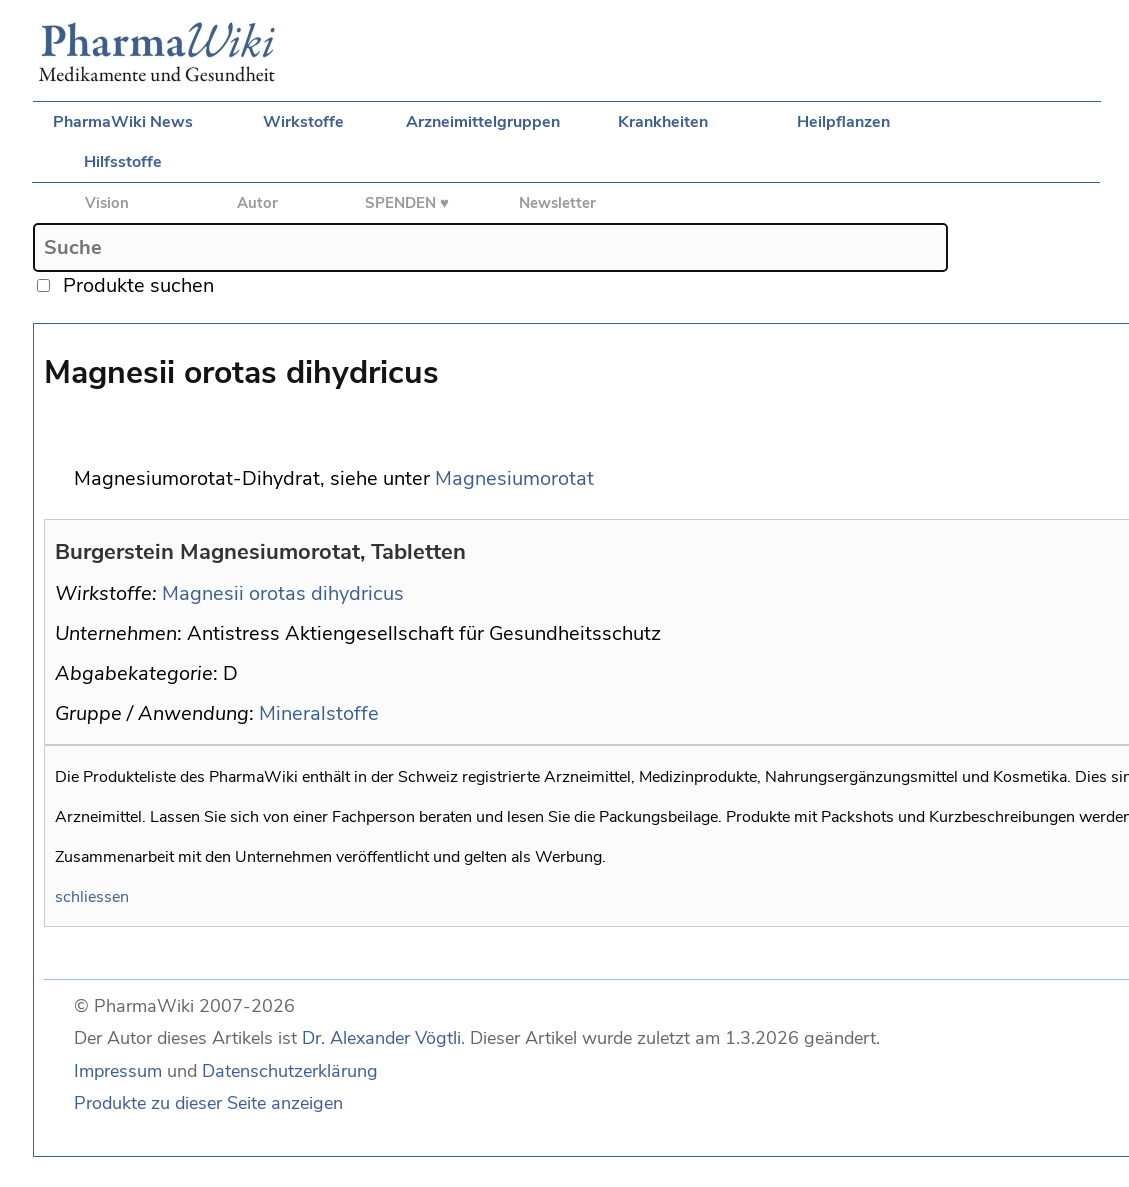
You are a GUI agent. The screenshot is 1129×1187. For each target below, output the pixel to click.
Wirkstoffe (303, 122)
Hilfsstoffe (123, 162)
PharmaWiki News (123, 122)
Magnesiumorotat (514, 478)
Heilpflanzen (843, 122)
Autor (257, 203)
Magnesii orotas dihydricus (283, 593)
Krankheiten (663, 122)
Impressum (118, 1071)
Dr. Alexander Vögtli (381, 1038)
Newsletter (557, 203)
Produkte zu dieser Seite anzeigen (208, 1103)
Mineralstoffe (319, 713)
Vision (107, 203)
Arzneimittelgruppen (483, 122)
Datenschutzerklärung (290, 1071)
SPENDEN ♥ (407, 203)
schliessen (92, 897)
